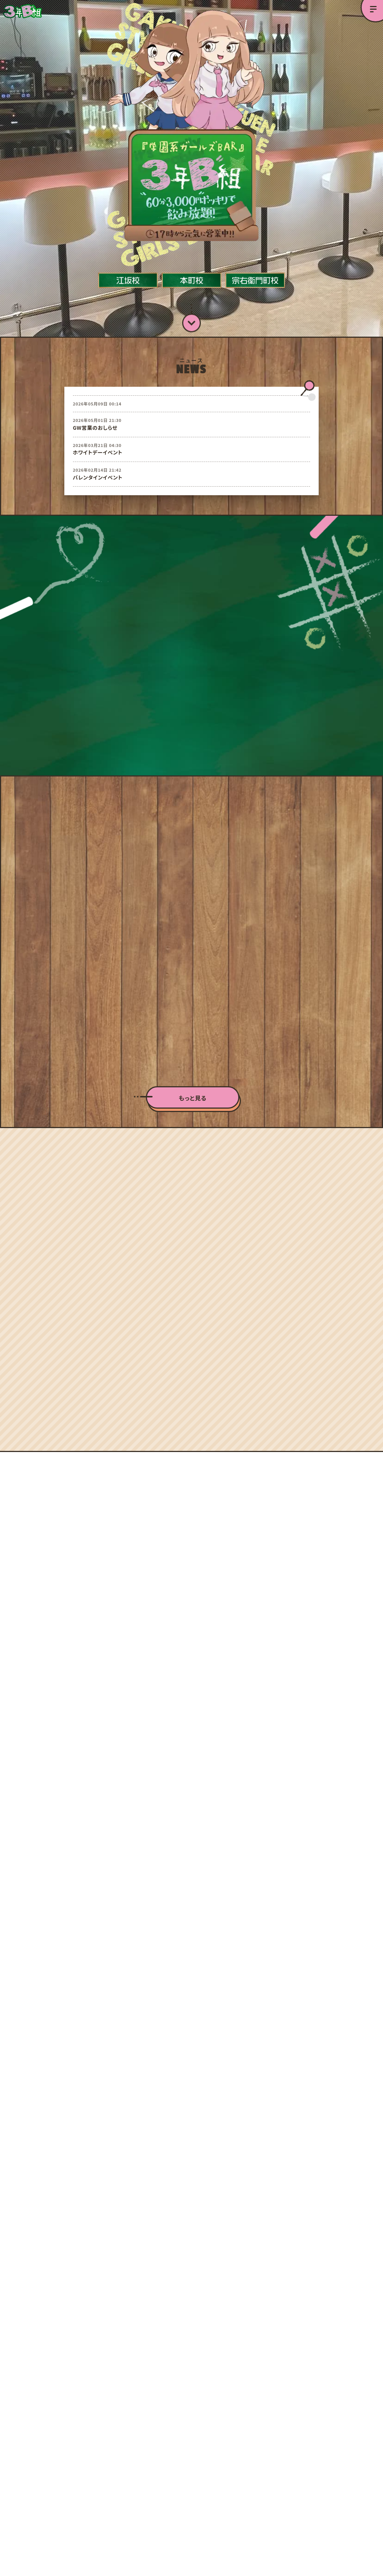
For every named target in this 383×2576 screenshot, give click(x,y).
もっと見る (192, 1073)
